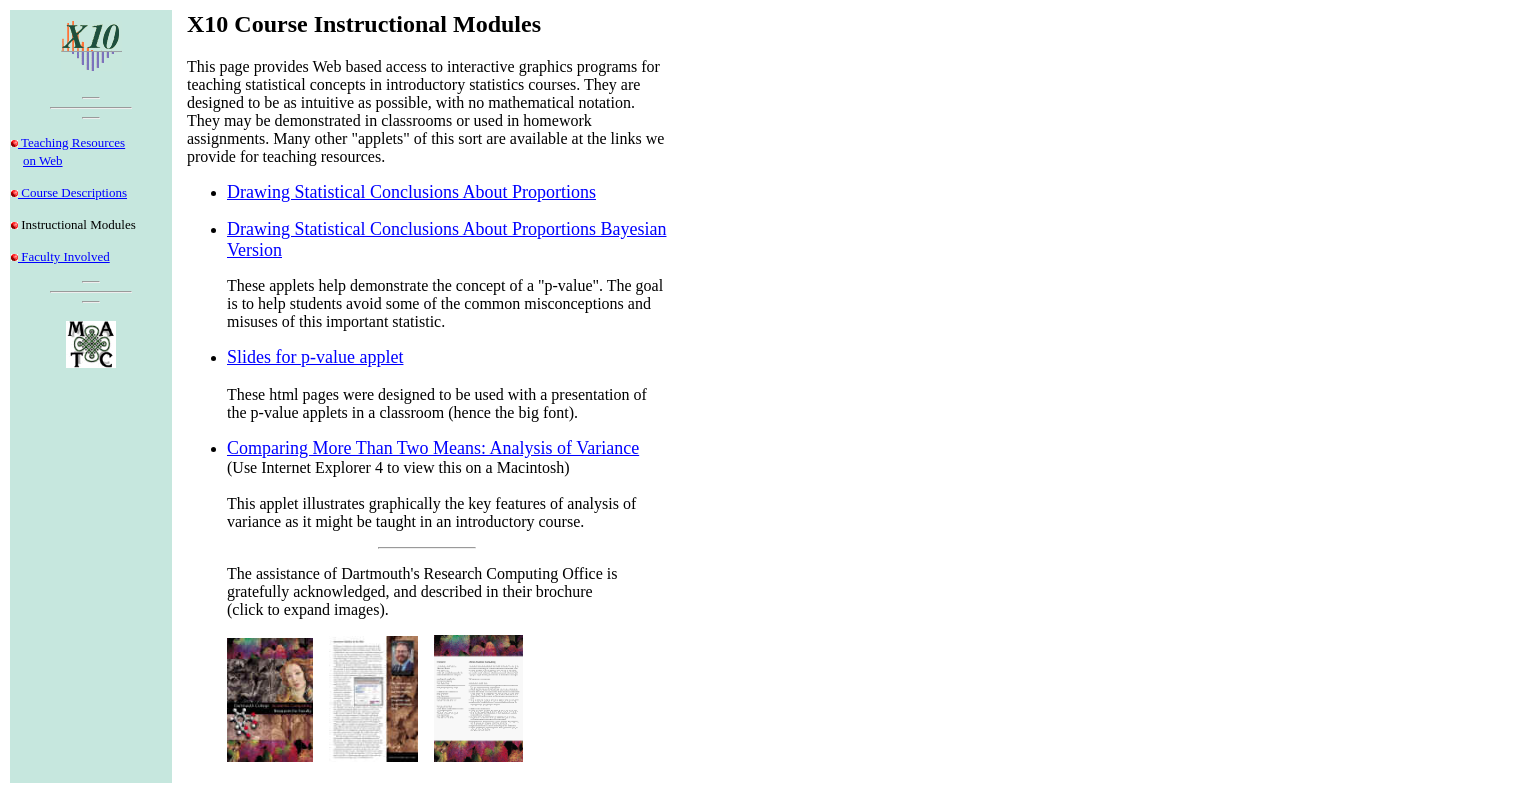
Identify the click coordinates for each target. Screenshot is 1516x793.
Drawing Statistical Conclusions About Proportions (411, 192)
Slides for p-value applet (315, 357)
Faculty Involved (64, 256)
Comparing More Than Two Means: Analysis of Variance (433, 448)
